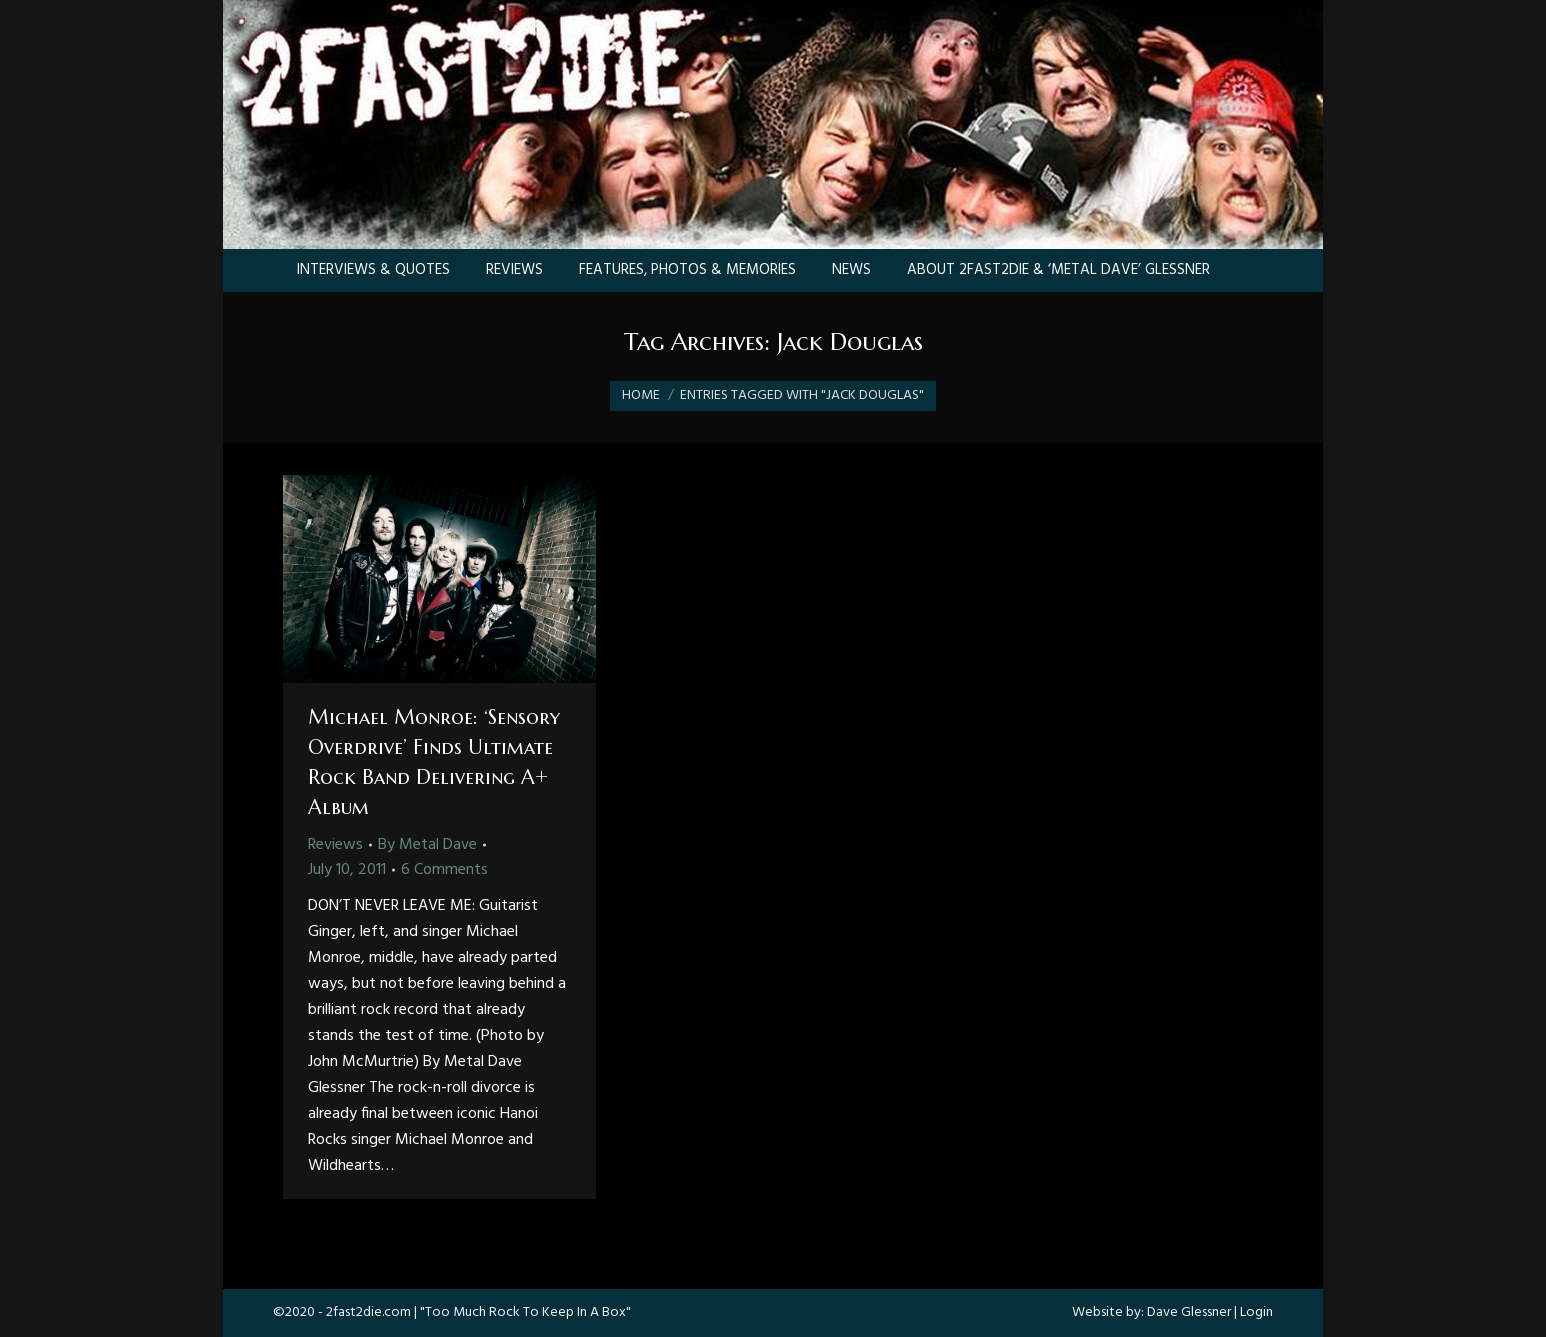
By (427, 845)
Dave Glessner (1189, 1312)
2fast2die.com (368, 1312)
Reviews (335, 845)
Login (1256, 1312)
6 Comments (444, 870)
